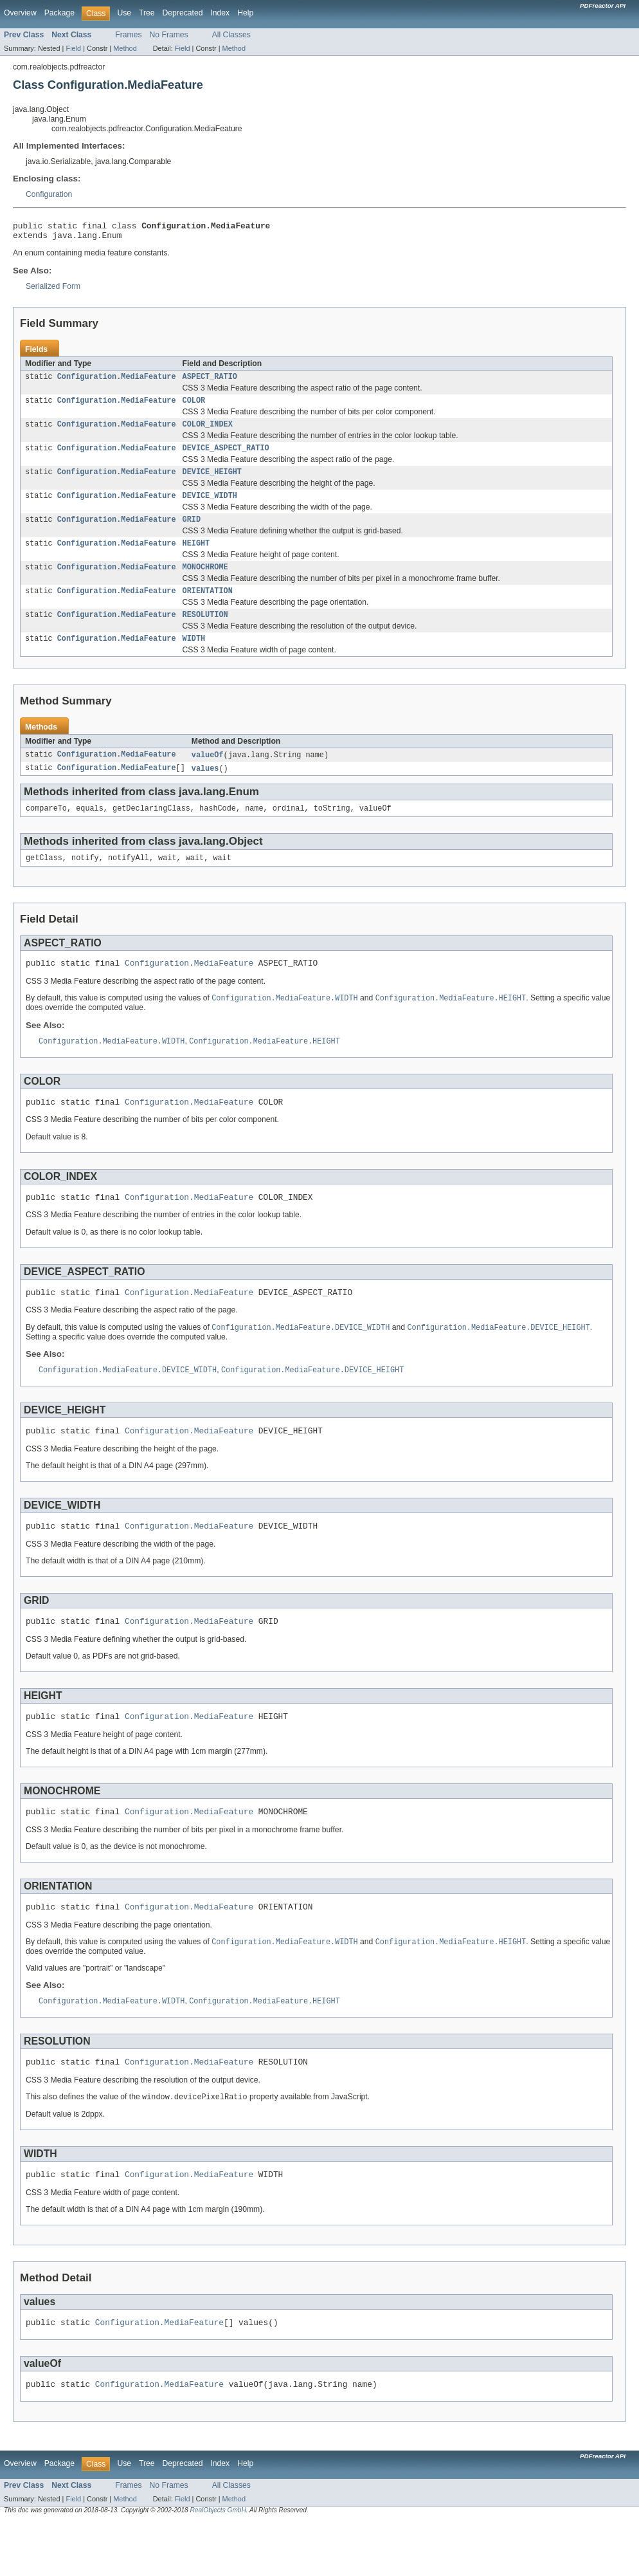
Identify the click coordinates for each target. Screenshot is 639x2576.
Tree (147, 12)
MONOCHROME (205, 582)
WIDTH (194, 657)
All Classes (231, 34)
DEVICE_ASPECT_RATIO (226, 457)
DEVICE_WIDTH (210, 507)
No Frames (169, 34)
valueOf (208, 774)
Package (59, 12)
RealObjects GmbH (218, 2564)
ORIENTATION (208, 607)
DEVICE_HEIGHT (212, 482)
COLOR (194, 406)
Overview (20, 12)
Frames (128, 34)
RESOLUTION (205, 632)
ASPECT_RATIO (210, 381)
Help (245, 12)
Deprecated (183, 12)
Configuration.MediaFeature (116, 381)
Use (124, 12)
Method (124, 48)
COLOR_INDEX (208, 432)
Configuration (49, 194)
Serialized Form (53, 290)
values (205, 789)
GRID (192, 532)
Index (220, 12)
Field (73, 48)
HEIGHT (196, 557)
